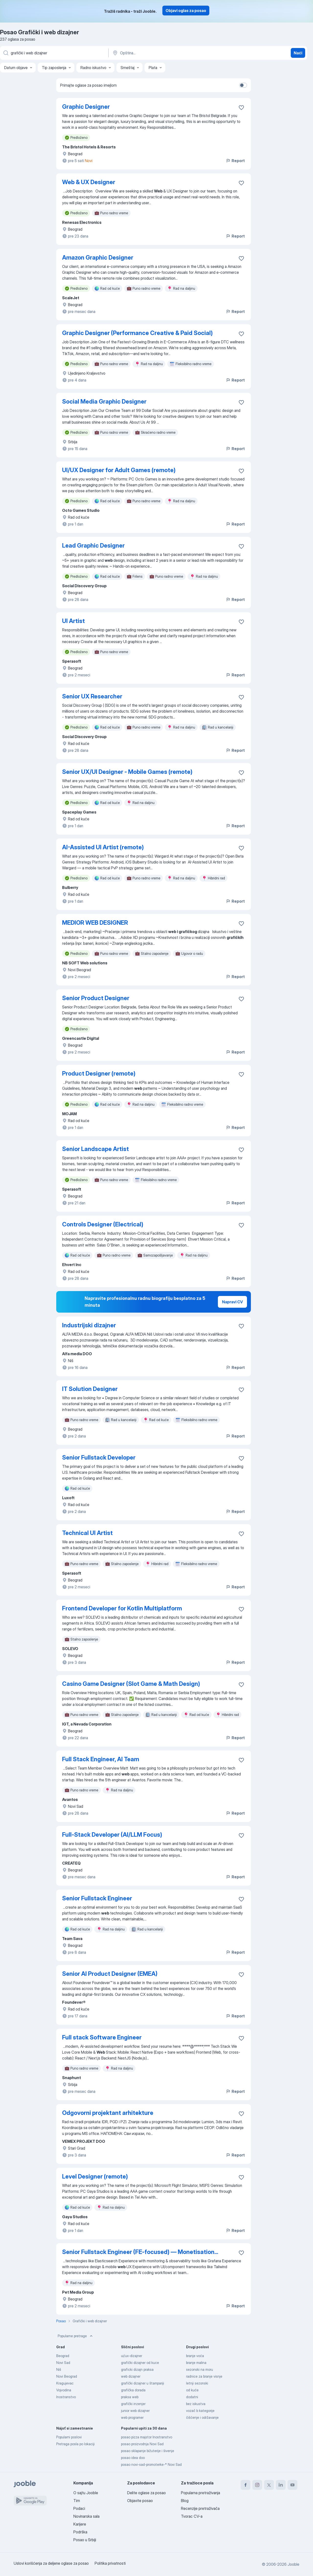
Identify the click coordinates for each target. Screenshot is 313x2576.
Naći (298, 52)
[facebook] (245, 2485)
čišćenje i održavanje (202, 2417)
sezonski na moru (199, 2369)
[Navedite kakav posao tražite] (54, 53)
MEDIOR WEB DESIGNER (95, 922)
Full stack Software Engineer (102, 2037)
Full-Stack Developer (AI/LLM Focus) (112, 1834)
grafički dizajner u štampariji (142, 2383)
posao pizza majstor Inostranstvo (146, 2437)
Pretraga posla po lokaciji (75, 2444)
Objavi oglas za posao (186, 10)
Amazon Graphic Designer (97, 257)
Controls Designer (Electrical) (102, 1224)
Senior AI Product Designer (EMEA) (109, 1973)
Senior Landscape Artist (95, 1148)
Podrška (80, 2531)
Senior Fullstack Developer (98, 1457)
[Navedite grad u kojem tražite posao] (163, 53)
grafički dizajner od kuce (140, 2362)
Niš (58, 2369)
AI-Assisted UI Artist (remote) (103, 847)
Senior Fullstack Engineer (97, 1898)
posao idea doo (133, 2458)
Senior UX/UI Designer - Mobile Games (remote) (127, 771)
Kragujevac (65, 2383)
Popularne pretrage (76, 2336)
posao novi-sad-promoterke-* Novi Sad (151, 2464)
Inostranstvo (66, 2397)
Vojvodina (63, 2390)
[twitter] (269, 2485)
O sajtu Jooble (85, 2492)
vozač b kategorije (200, 2410)
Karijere (79, 2524)
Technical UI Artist (87, 1532)
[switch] (243, 85)
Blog (185, 2500)
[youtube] (292, 2485)
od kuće (192, 2390)
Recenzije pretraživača (200, 2508)
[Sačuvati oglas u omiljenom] (241, 107)
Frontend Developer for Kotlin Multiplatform (122, 1608)
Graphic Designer (86, 106)
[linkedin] (281, 2485)
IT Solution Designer (90, 1388)
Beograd (62, 2356)
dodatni (192, 2397)
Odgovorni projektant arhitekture (107, 2112)
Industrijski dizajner (89, 1325)
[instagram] (257, 2485)
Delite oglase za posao (146, 2492)
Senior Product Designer (95, 998)
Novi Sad (63, 2362)
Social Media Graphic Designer (104, 401)
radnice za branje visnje (204, 2376)
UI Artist (73, 620)
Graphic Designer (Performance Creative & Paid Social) (137, 332)
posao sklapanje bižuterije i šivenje (147, 2451)
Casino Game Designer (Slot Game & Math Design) (131, 1683)
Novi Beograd (66, 2376)
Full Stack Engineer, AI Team (100, 1759)
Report (235, 160)
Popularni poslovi (69, 2437)
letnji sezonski (197, 2383)
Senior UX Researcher (92, 696)
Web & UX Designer (88, 182)
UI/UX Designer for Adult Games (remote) (119, 470)
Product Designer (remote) (98, 1073)
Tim (76, 2500)
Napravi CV (232, 1301)
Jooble (293, 2564)
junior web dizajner (135, 2410)
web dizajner (130, 2376)
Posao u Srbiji (84, 2539)
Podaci (79, 2508)
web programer (132, 2417)
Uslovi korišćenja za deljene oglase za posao (51, 2563)
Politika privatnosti (110, 2563)
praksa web (129, 2397)
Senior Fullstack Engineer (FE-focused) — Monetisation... (140, 2251)
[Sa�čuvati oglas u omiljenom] (241, 772)
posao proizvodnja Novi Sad (142, 2444)
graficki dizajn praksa (137, 2369)
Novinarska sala (86, 2516)
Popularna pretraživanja (200, 2492)
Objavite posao (140, 2500)
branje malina (196, 2362)
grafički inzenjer (133, 2404)
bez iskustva (195, 2404)
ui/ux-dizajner (131, 2356)
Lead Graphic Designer (93, 545)
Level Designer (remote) (95, 2176)
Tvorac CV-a (191, 2516)
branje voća (195, 2356)
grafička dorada (133, 2390)
